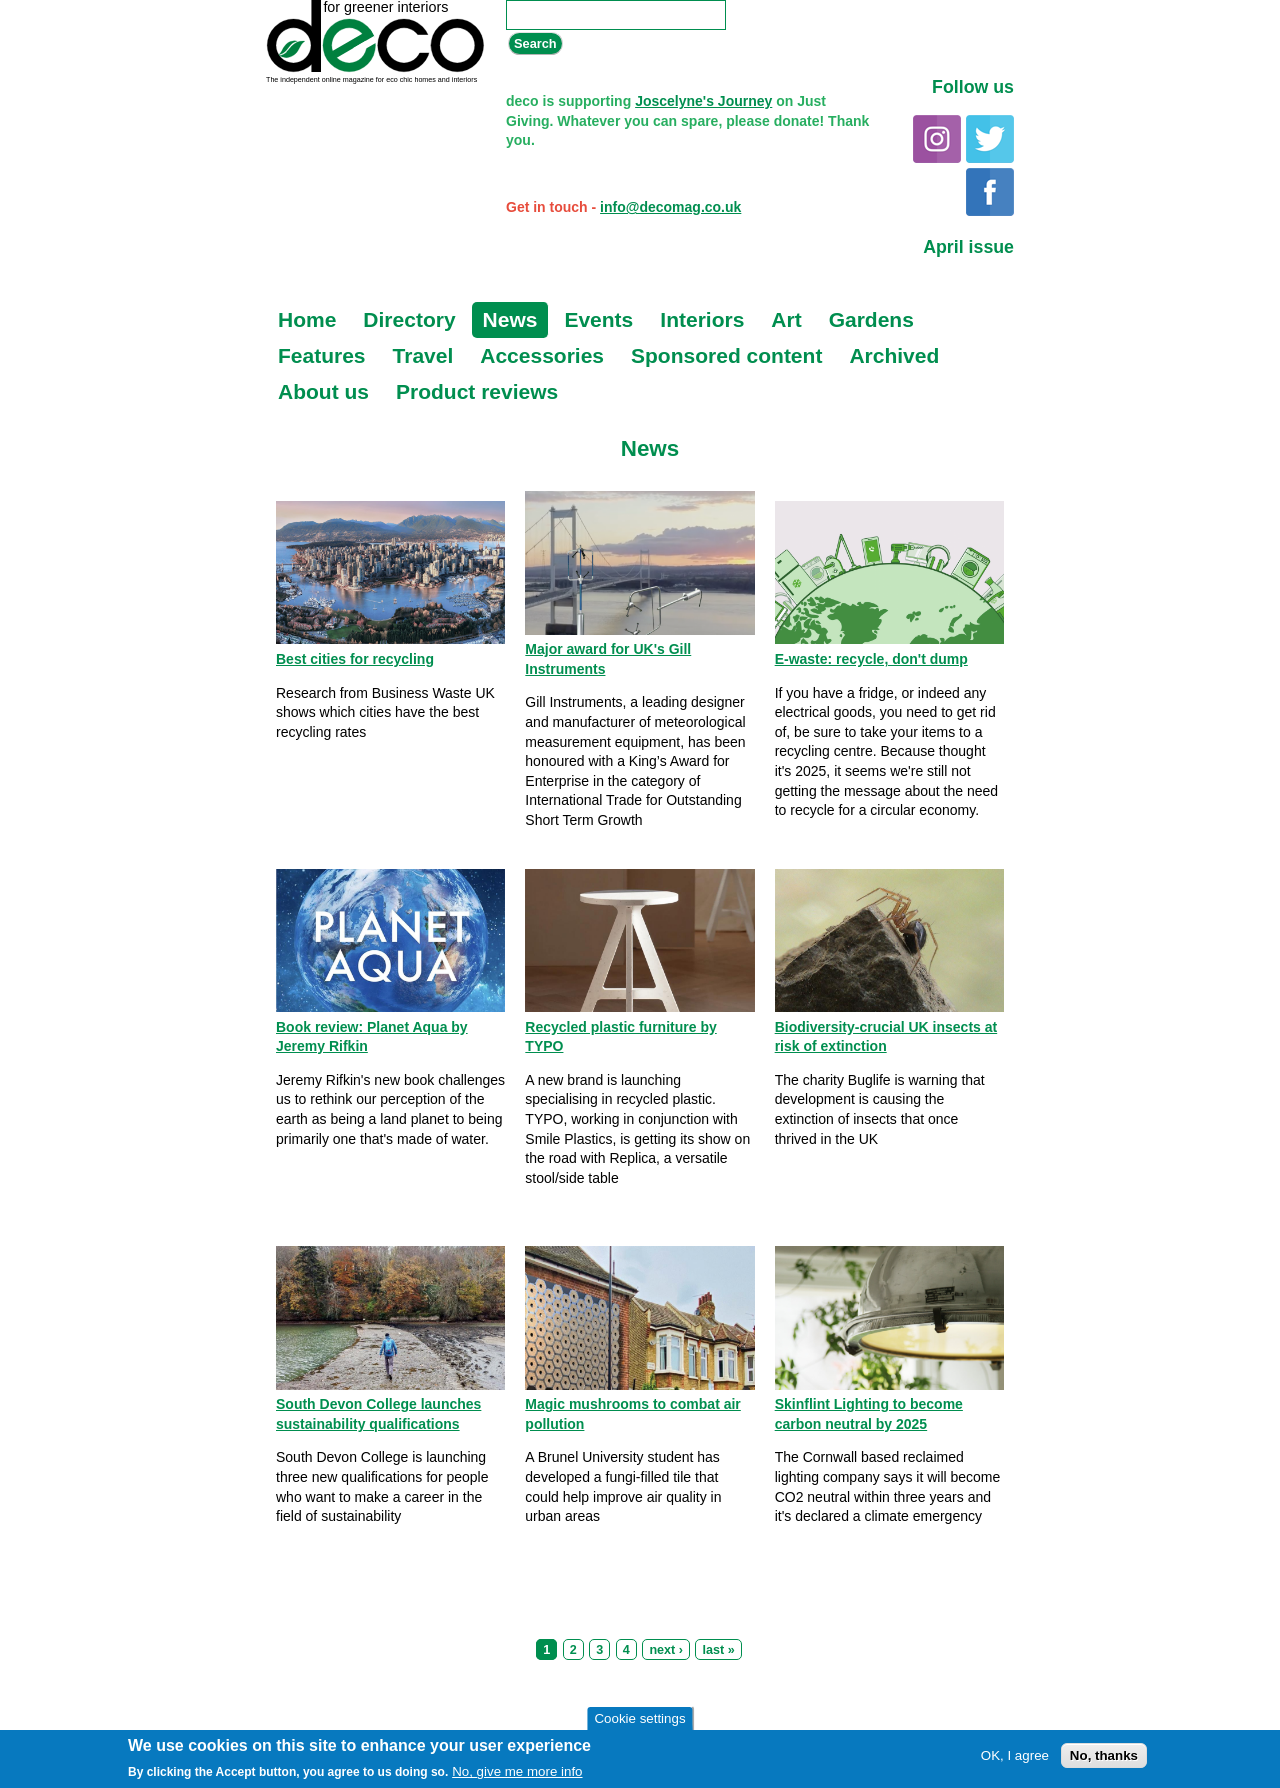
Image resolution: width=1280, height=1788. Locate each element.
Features (322, 355)
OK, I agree (1015, 1757)
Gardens (871, 319)
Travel (423, 355)
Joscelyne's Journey (703, 101)
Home (307, 319)
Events (598, 319)
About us (323, 391)
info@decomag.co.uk (670, 207)
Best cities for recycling (355, 659)
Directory (409, 319)
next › (666, 1650)
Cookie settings (639, 1719)
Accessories (542, 355)
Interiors (702, 319)
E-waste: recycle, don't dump (871, 659)
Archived (894, 355)
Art (786, 319)
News (510, 319)
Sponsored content (726, 355)
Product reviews (477, 391)
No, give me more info (517, 1773)
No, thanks (1104, 1757)
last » (718, 1650)
